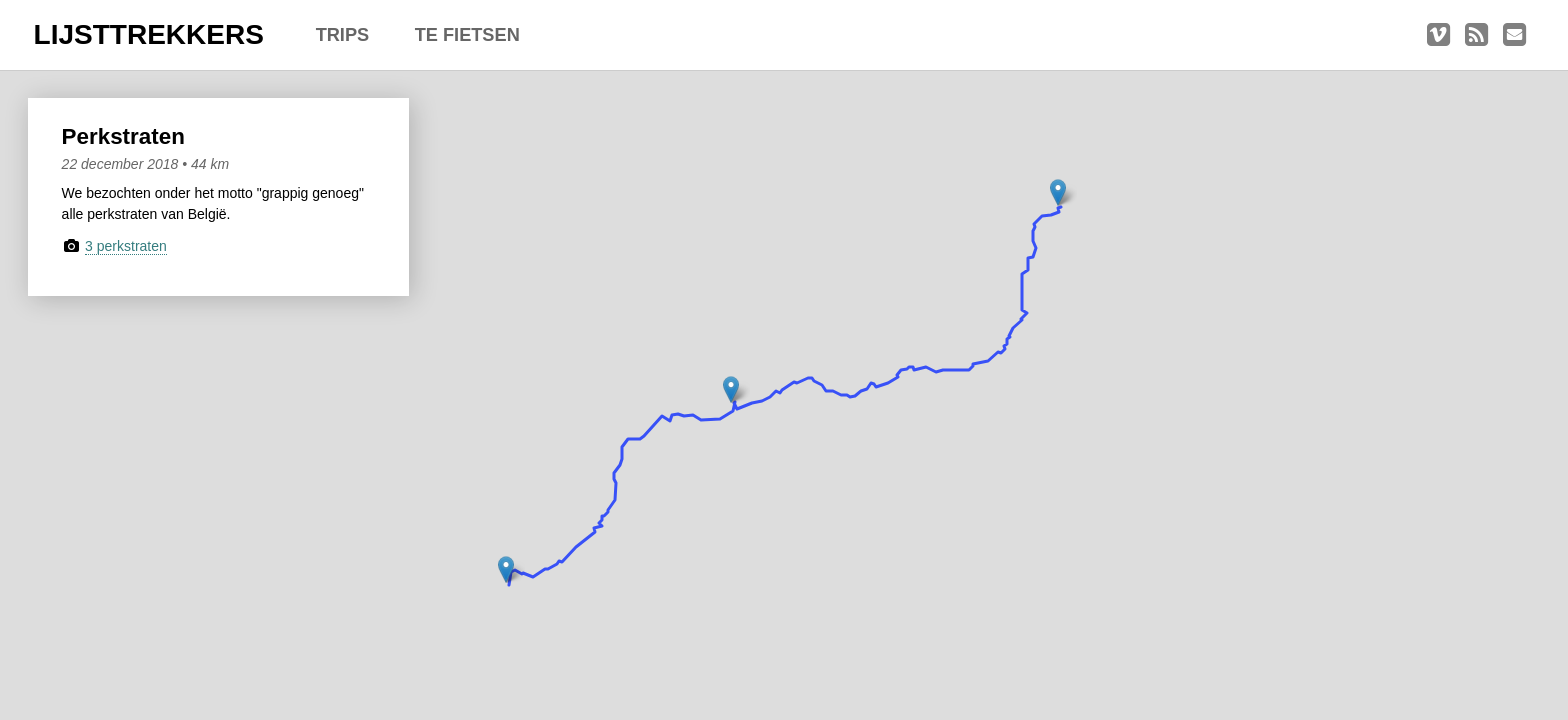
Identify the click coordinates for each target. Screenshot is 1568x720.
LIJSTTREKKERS (149, 34)
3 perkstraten (126, 246)
